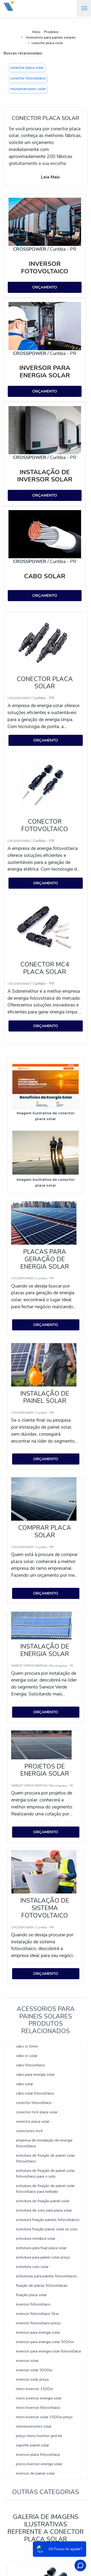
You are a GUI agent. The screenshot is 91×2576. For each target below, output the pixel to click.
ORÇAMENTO (44, 287)
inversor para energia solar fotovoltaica (48, 2351)
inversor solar (27, 2360)
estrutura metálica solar (35, 2238)
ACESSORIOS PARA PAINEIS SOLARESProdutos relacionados (46, 2020)
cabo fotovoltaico (30, 2065)
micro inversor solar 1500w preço (44, 2417)
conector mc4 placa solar (37, 2112)
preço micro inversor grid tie (39, 2435)
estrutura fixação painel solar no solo (46, 2229)
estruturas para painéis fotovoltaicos (46, 2276)
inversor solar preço (32, 2379)
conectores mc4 (29, 2131)
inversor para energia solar (38, 2332)
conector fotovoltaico (28, 78)
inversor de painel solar (35, 2473)
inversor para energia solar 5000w (45, 2342)
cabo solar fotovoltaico (35, 2093)
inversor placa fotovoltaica (38, 2454)
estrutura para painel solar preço (43, 2257)
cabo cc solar (27, 2055)
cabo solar (24, 2084)
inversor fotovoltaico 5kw (37, 2313)
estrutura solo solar (32, 2266)
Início (36, 31)
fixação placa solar (31, 2295)
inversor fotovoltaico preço (38, 2323)
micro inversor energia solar (39, 2398)
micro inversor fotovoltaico (38, 2407)
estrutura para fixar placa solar (41, 2248)
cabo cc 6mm (27, 2046)
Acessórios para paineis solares (50, 37)
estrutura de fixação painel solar (42, 2201)
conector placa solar (27, 67)
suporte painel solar (32, 2445)
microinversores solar (28, 89)
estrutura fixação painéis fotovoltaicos (48, 2219)
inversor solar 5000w (34, 2370)
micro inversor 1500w (34, 2389)
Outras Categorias (45, 2492)
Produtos (51, 31)
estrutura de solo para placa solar (44, 2210)
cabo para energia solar (35, 2074)
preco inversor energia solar (39, 2464)
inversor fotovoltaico (33, 2304)
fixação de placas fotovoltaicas (42, 2285)
